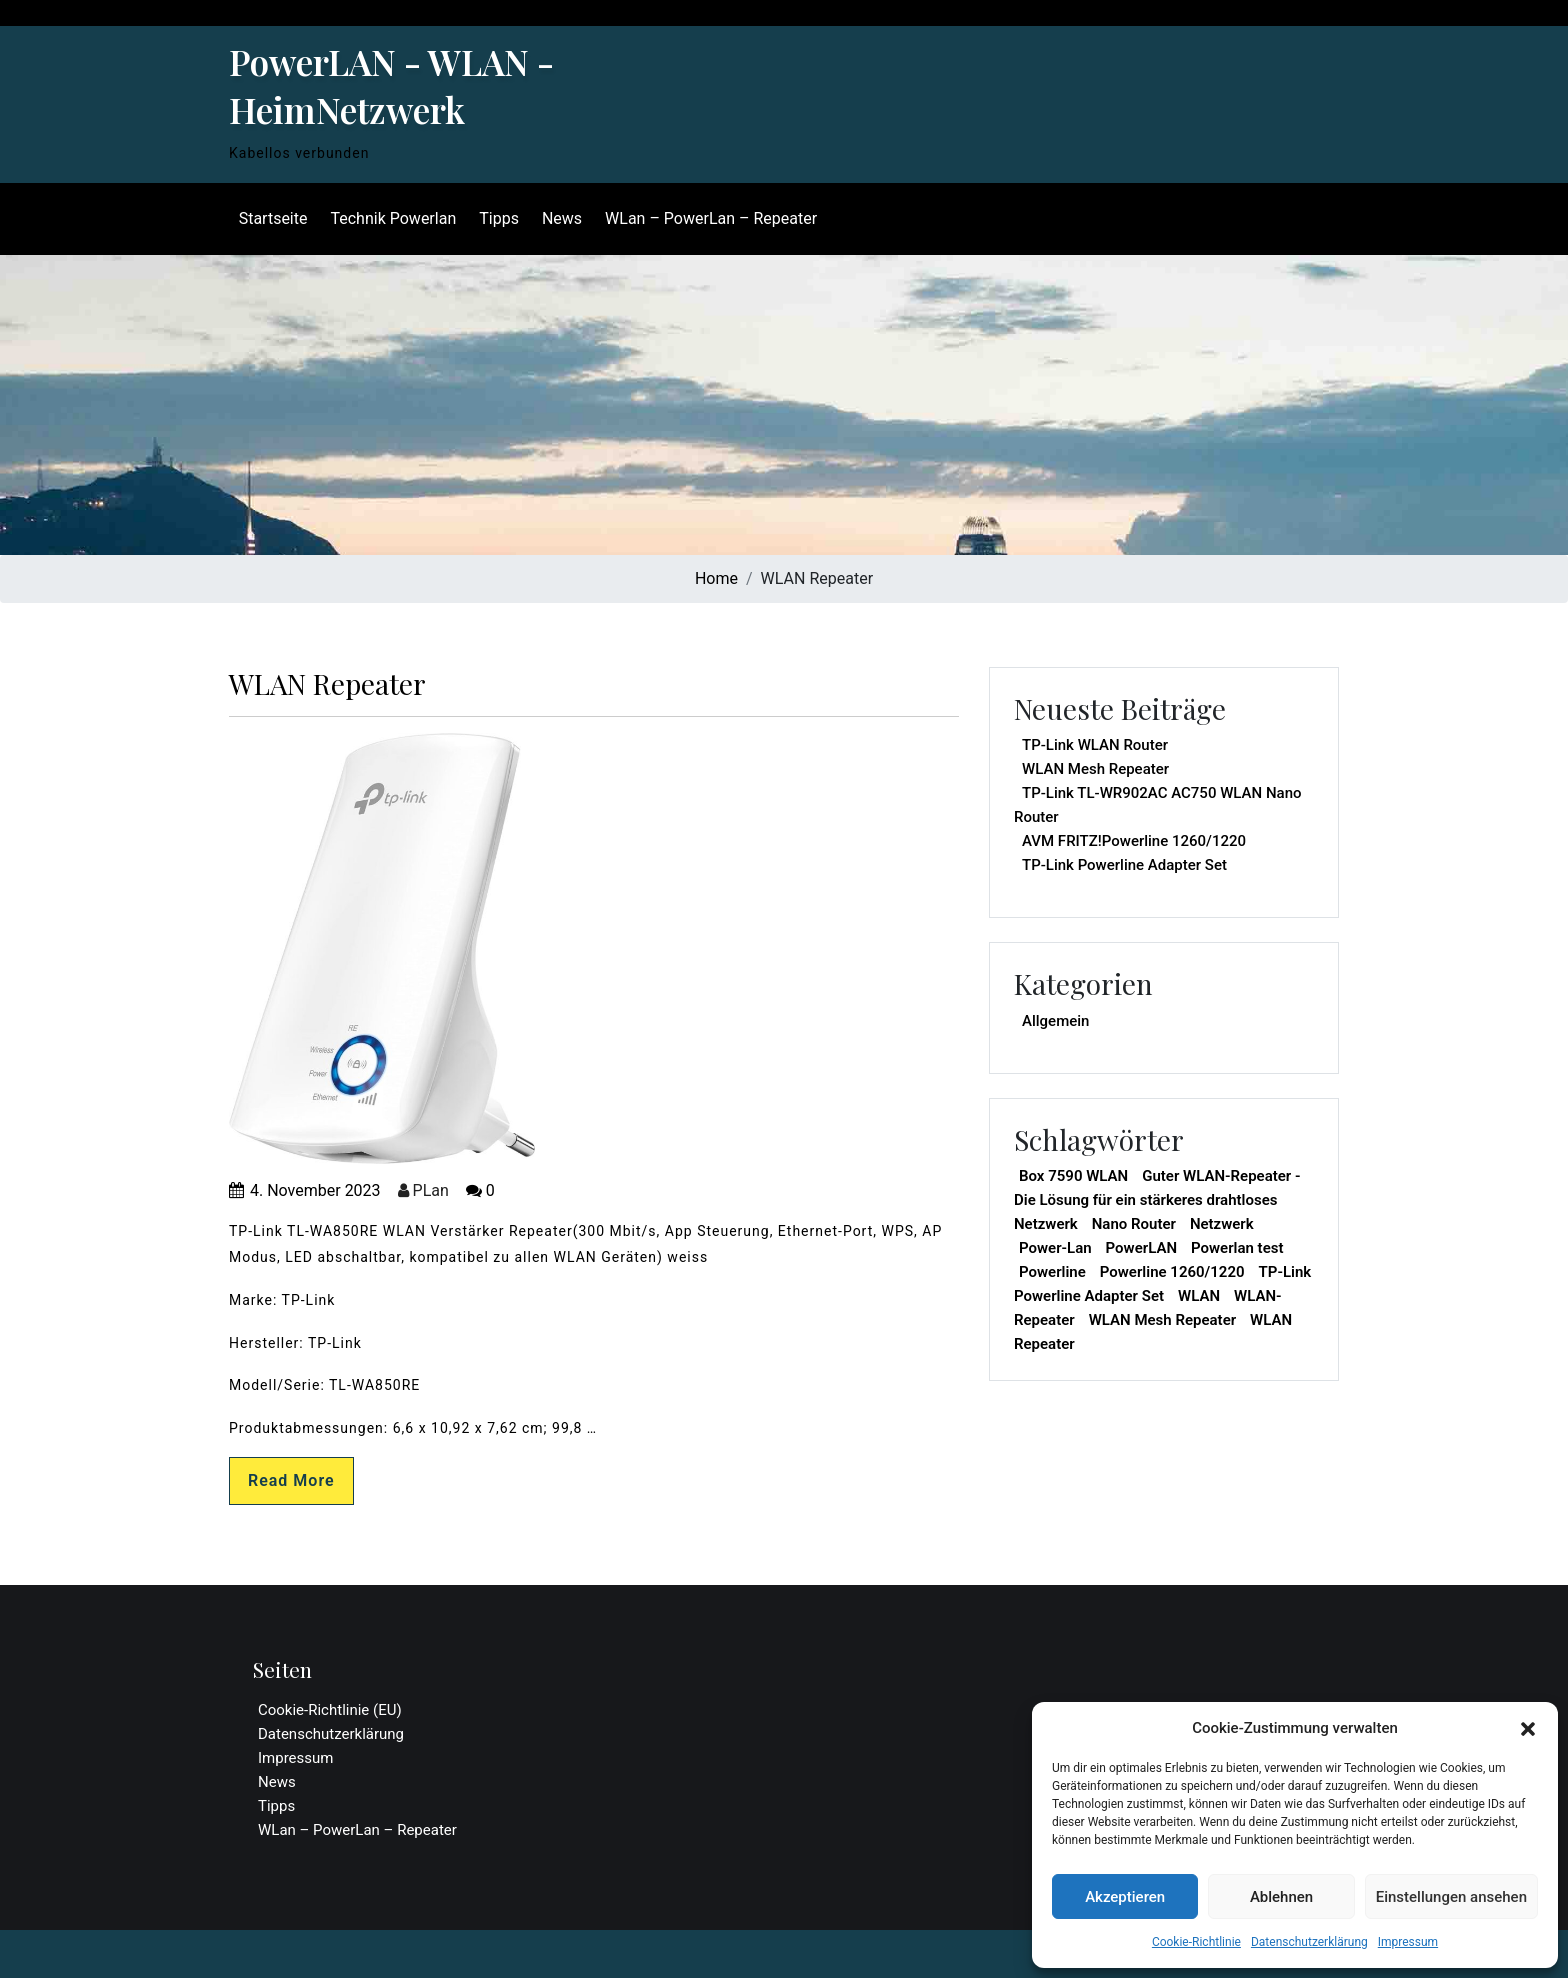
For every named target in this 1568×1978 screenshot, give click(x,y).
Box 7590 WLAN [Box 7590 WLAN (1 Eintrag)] (1073, 1176)
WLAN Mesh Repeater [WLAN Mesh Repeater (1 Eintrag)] (1162, 1320)
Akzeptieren (1125, 1897)
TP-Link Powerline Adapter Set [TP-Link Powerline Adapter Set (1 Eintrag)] (1162, 1284)
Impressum (1408, 1942)
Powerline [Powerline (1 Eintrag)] (1052, 1272)
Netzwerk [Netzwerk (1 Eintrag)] (1222, 1224)
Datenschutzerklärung (1309, 1942)
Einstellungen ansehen (1451, 1897)
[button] (1528, 1728)
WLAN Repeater (327, 683)
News (560, 218)
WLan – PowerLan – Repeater (709, 218)
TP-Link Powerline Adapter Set (1124, 865)
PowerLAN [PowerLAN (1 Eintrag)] (1141, 1248)
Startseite (271, 218)
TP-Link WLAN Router (1095, 745)
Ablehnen (1281, 1897)
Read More (291, 1480)
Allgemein (1055, 1021)
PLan (423, 1190)
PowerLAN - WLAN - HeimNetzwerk (391, 85)
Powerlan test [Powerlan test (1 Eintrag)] (1237, 1248)
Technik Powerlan (392, 218)
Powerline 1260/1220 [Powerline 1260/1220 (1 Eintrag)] (1172, 1272)
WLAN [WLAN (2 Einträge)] (1199, 1296)
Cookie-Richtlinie (1196, 1942)
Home (716, 578)
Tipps (498, 218)
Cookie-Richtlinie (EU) (330, 1710)
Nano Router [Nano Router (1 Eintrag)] (1134, 1224)
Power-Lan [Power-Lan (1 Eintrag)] (1055, 1248)
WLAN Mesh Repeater (1095, 769)
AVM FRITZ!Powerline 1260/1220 (1134, 841)
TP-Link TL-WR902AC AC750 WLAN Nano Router (1158, 805)
